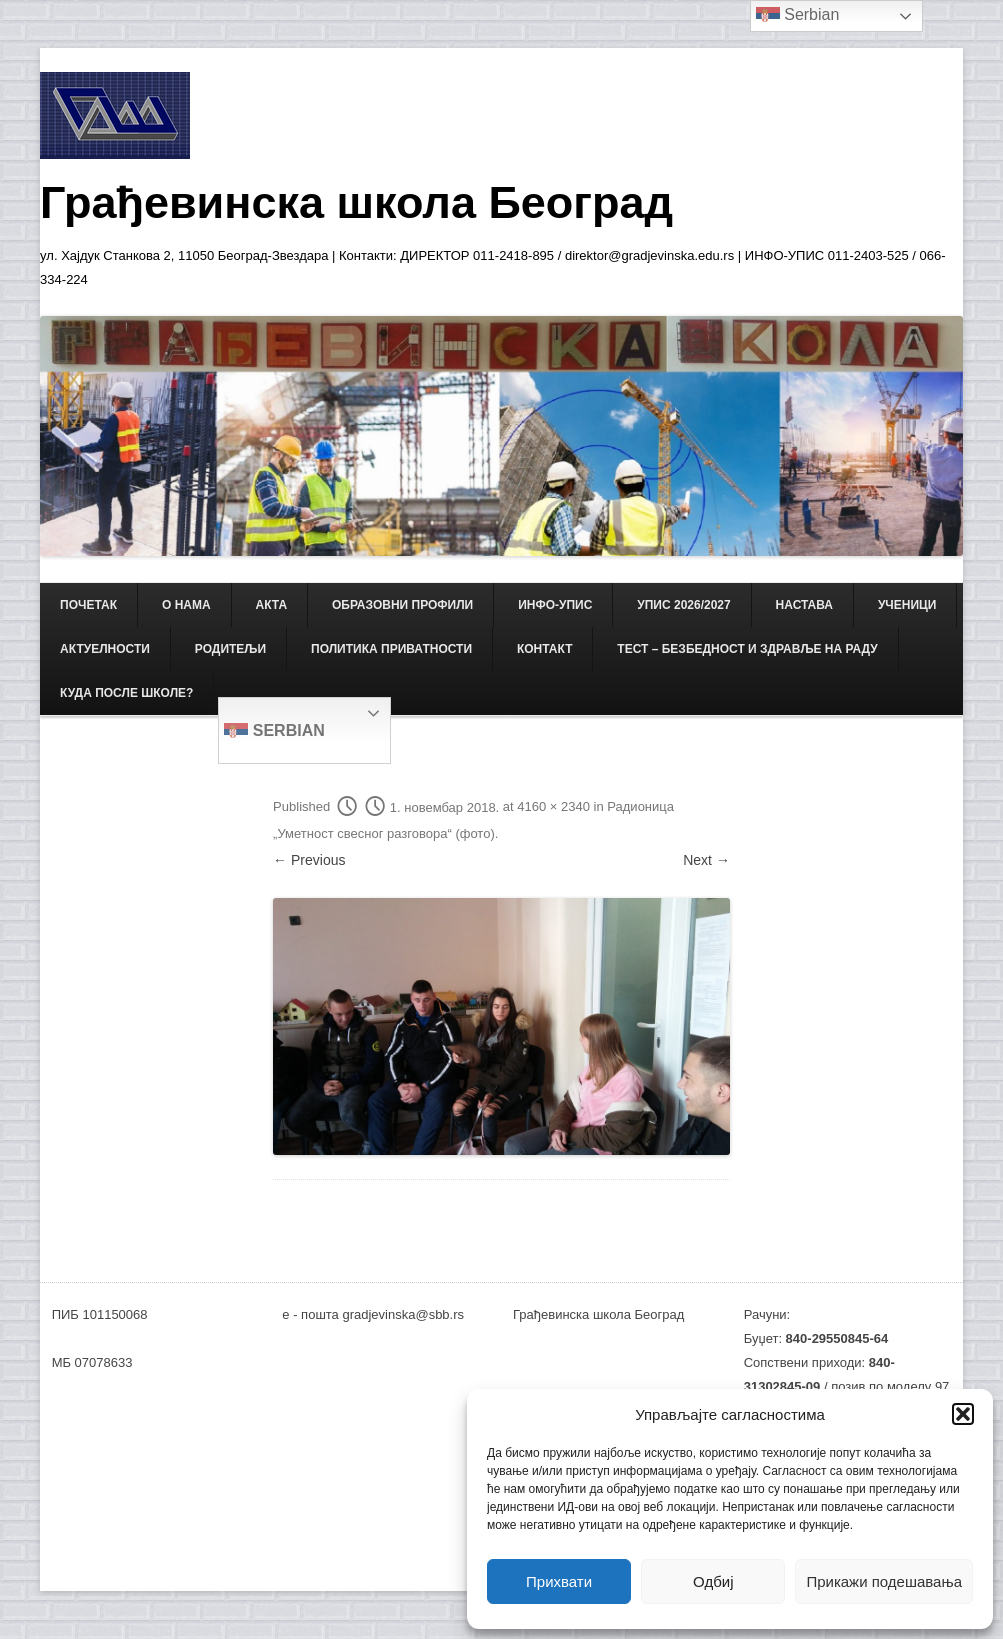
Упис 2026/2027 (683, 605)
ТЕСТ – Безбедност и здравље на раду (747, 649)
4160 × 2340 (553, 807)
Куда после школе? (126, 693)
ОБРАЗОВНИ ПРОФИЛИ (402, 605)
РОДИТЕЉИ (230, 649)
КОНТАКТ (545, 649)
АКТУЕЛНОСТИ (105, 649)
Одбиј (713, 1581)
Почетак (88, 605)
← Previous (309, 860)
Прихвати (559, 1581)
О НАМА (186, 605)
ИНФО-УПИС (555, 605)
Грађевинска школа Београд (356, 202)
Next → (706, 860)
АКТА (272, 605)
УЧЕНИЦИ (907, 605)
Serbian (274, 732)
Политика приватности (391, 649)
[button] (963, 1414)
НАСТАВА (804, 605)
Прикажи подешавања (884, 1581)
